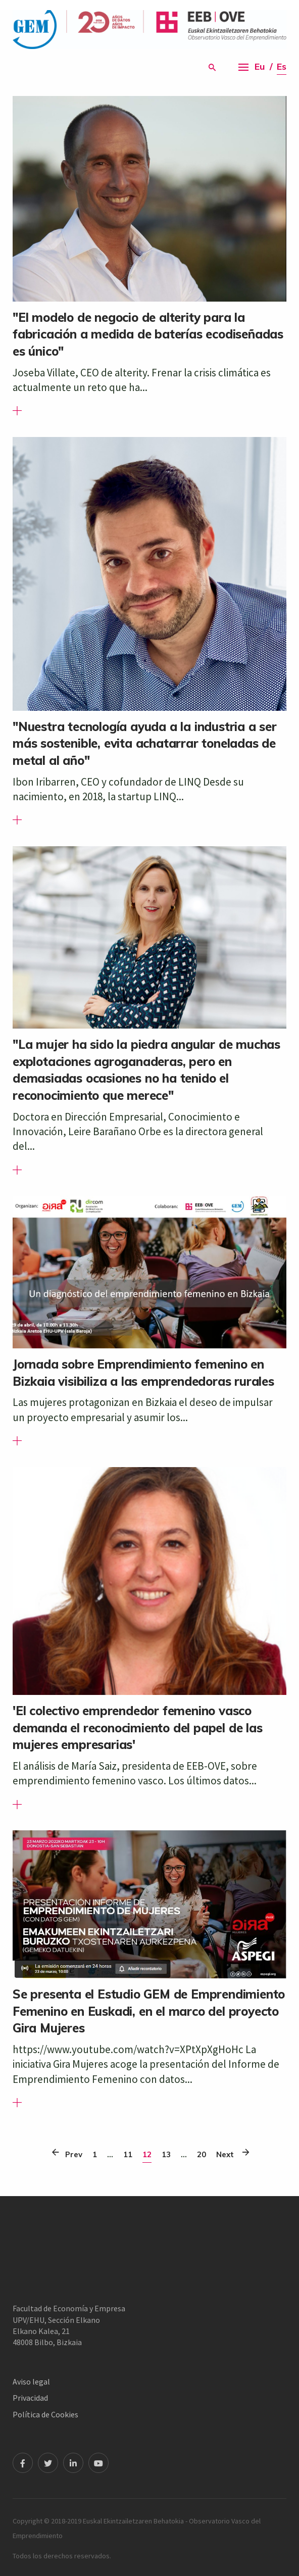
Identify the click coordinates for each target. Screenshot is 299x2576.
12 (147, 2154)
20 (201, 2154)
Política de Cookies (45, 2414)
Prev (71, 2152)
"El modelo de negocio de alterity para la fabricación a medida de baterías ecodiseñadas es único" (148, 334)
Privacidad (30, 2398)
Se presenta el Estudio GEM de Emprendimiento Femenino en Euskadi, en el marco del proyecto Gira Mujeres (149, 2010)
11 (127, 2154)
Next (227, 2152)
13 (166, 2154)
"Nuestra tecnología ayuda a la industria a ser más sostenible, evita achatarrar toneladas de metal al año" (145, 743)
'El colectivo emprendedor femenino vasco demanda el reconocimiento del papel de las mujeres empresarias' (138, 1727)
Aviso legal (31, 2381)
